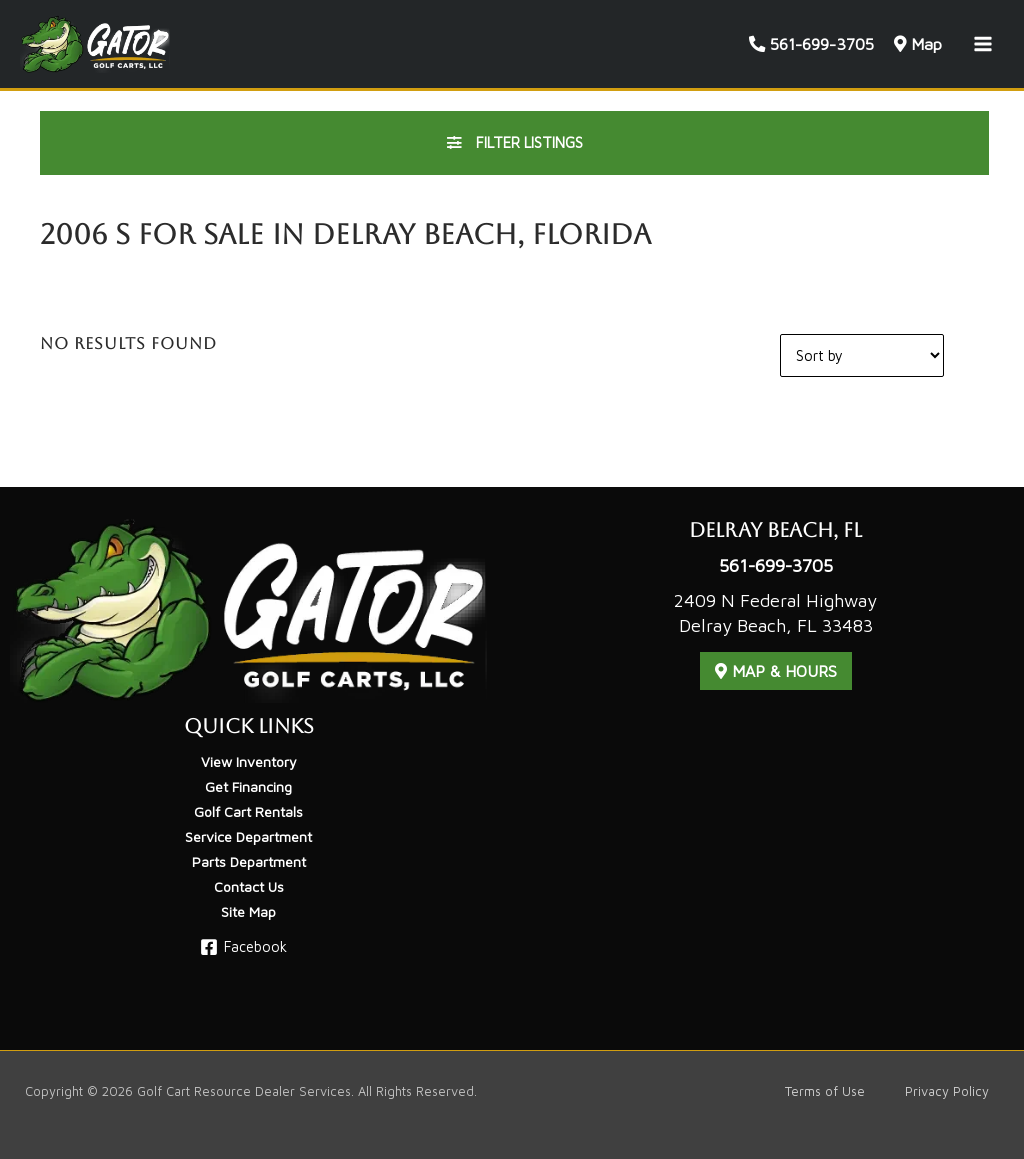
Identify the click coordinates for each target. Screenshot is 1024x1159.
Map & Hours (776, 671)
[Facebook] (243, 947)
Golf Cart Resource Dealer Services (244, 1091)
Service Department (248, 836)
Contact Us (249, 886)
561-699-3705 (776, 565)
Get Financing (248, 786)
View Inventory (249, 761)
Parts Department (249, 861)
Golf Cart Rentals (248, 811)
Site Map (248, 911)
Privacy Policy (947, 1091)
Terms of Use (825, 1091)
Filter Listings (515, 142)
